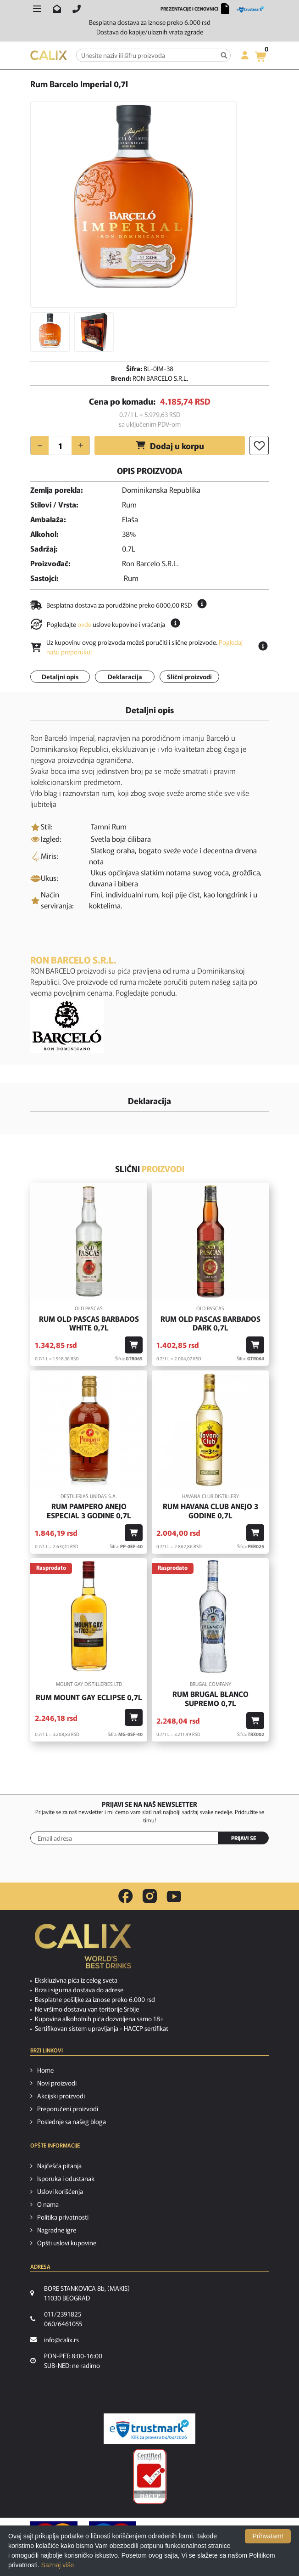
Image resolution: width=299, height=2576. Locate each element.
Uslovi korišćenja (60, 2191)
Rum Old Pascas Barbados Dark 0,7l (210, 1323)
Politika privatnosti (63, 2216)
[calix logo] (83, 1949)
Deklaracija (125, 676)
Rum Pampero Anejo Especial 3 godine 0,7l (89, 1510)
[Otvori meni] (37, 9)
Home (45, 2069)
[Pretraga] (224, 55)
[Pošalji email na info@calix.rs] (57, 9)
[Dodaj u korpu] (134, 1344)
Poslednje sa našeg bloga (71, 2121)
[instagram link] (149, 1896)
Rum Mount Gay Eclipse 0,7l (89, 1697)
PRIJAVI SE (243, 1838)
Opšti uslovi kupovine (66, 2242)
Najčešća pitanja (59, 2165)
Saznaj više (57, 2565)
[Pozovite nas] (76, 9)
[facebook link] (125, 1896)
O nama (48, 2204)
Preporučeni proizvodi (67, 2108)
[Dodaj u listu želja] (259, 445)
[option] (133, 204)
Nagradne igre (56, 2229)
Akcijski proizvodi (61, 2095)
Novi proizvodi (57, 2082)
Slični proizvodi (189, 676)
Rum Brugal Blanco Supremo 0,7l (210, 1698)
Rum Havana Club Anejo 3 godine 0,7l (210, 1510)
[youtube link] (173, 1896)
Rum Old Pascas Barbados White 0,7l (89, 1323)
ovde (84, 624)
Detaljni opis (60, 676)
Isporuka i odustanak (65, 2178)
